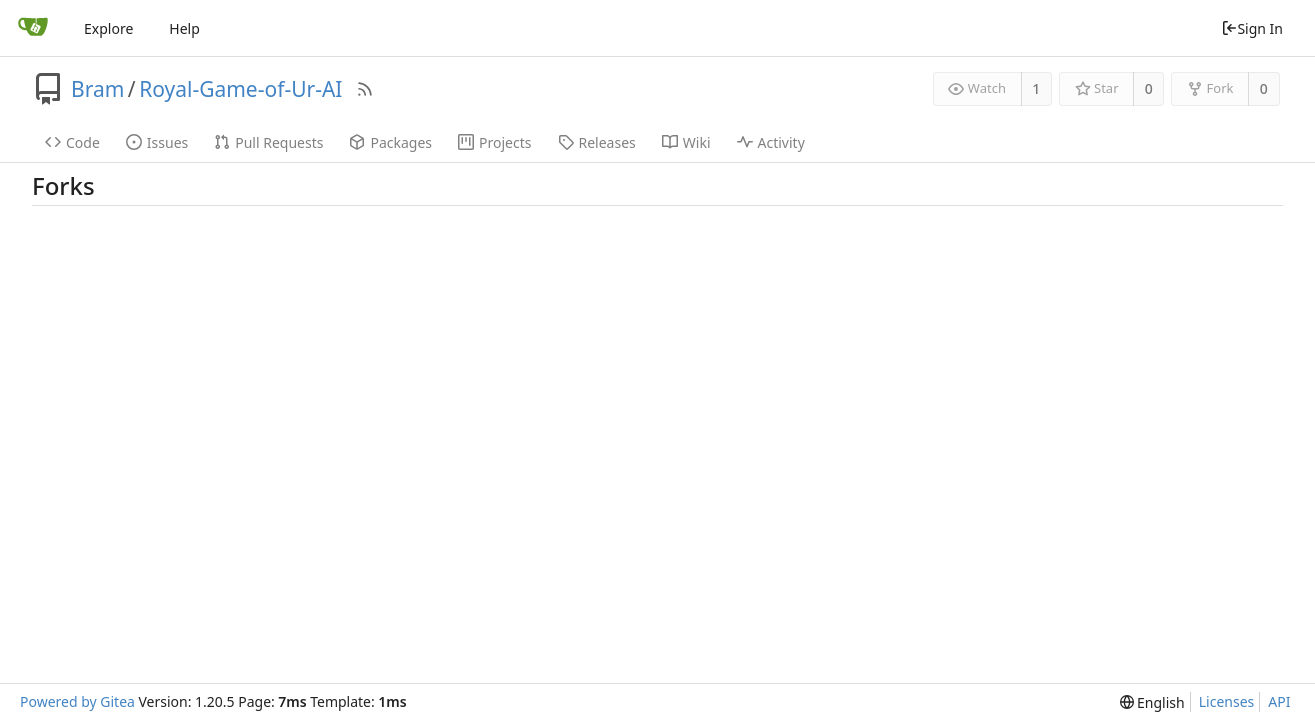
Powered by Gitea (77, 701)
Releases (597, 142)
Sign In (1252, 28)
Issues (157, 142)
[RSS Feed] (365, 89)
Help (184, 28)
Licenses (1227, 701)
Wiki (686, 142)
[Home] (33, 28)
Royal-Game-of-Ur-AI (240, 89)
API (1279, 701)
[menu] (1152, 702)
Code (72, 142)
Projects (494, 142)
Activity (771, 142)
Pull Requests (268, 142)
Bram (97, 89)
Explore (108, 28)
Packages (390, 142)
